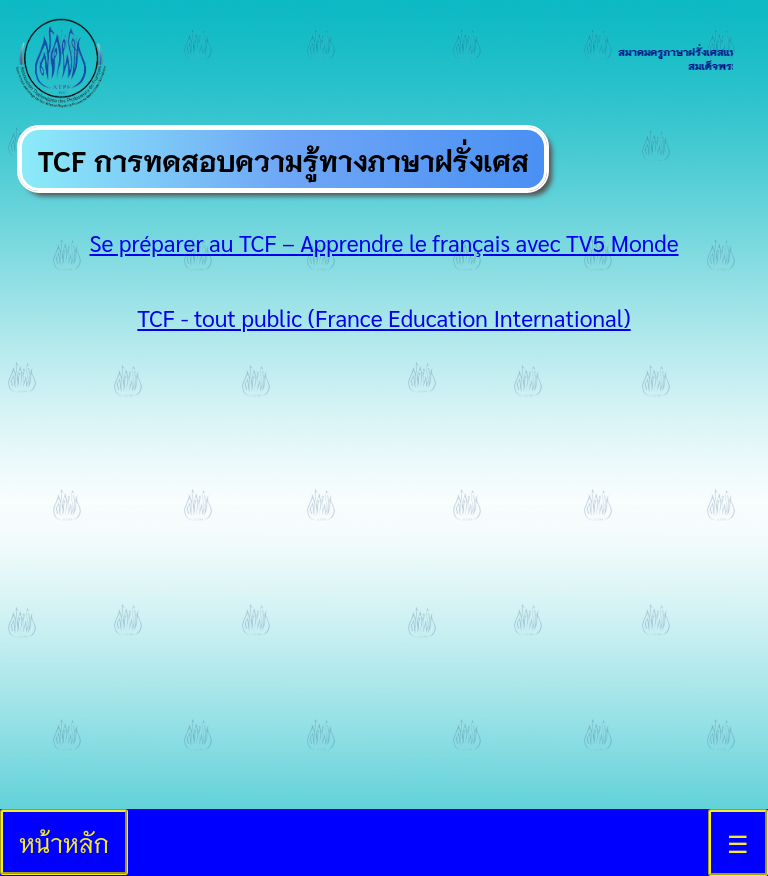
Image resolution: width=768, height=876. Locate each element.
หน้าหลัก (64, 842)
